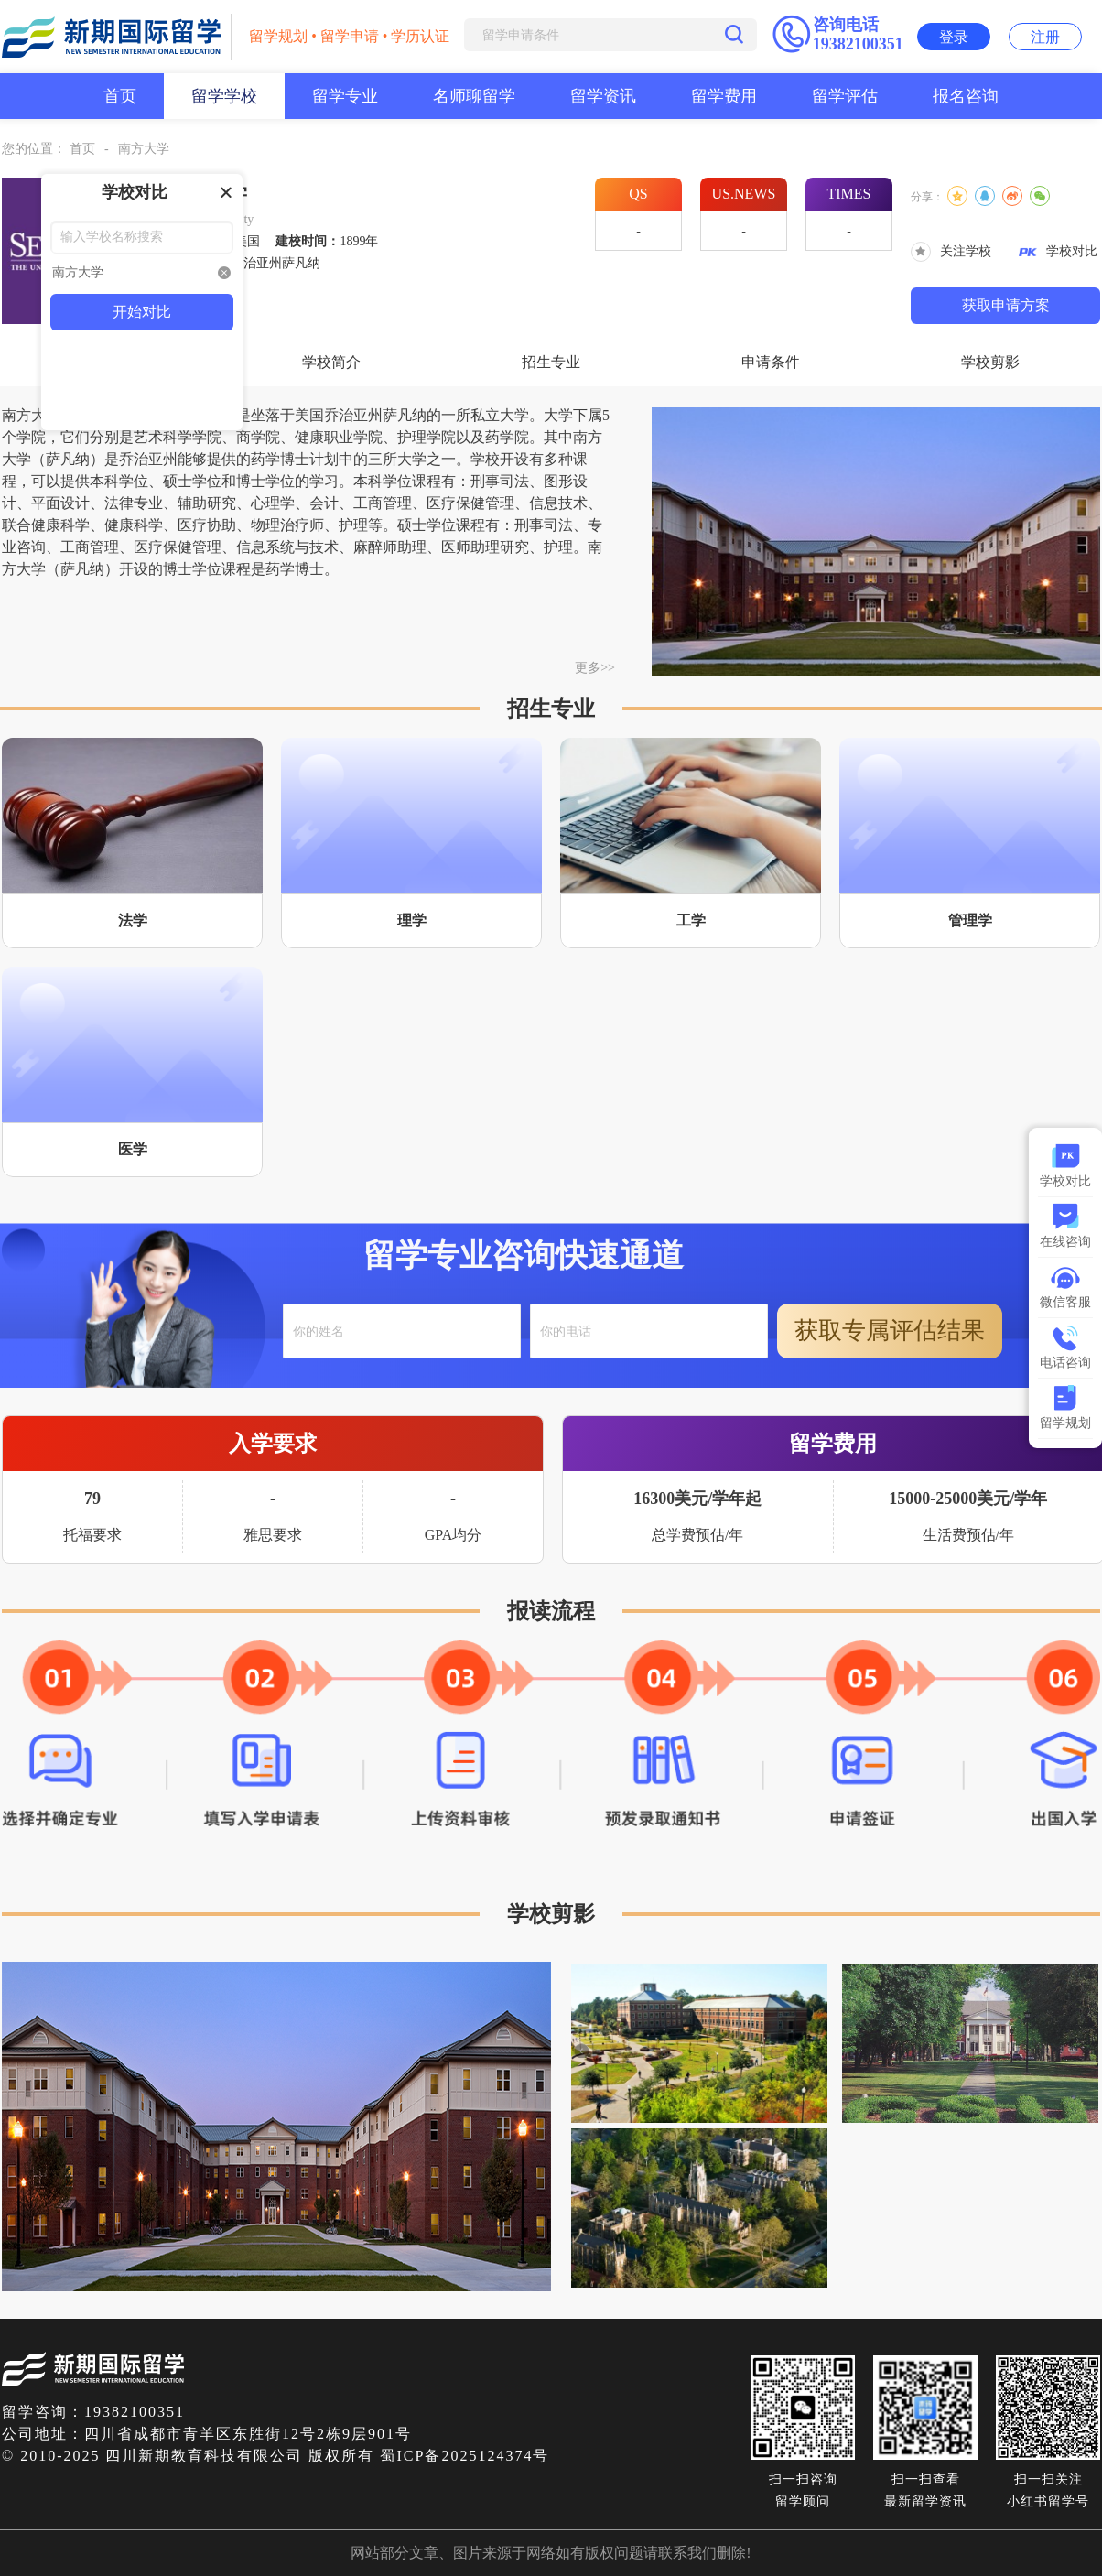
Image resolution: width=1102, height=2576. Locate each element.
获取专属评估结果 (889, 1330)
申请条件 (770, 362)
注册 (1045, 37)
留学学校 (224, 96)
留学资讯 (603, 96)
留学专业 (345, 96)
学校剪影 (990, 362)
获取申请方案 (1006, 305)
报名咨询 (966, 96)
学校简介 (331, 362)
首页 (119, 96)
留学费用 (724, 96)
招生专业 (551, 362)
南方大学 (143, 149)
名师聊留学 (474, 96)
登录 (953, 37)
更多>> (595, 668)
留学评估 (845, 96)
